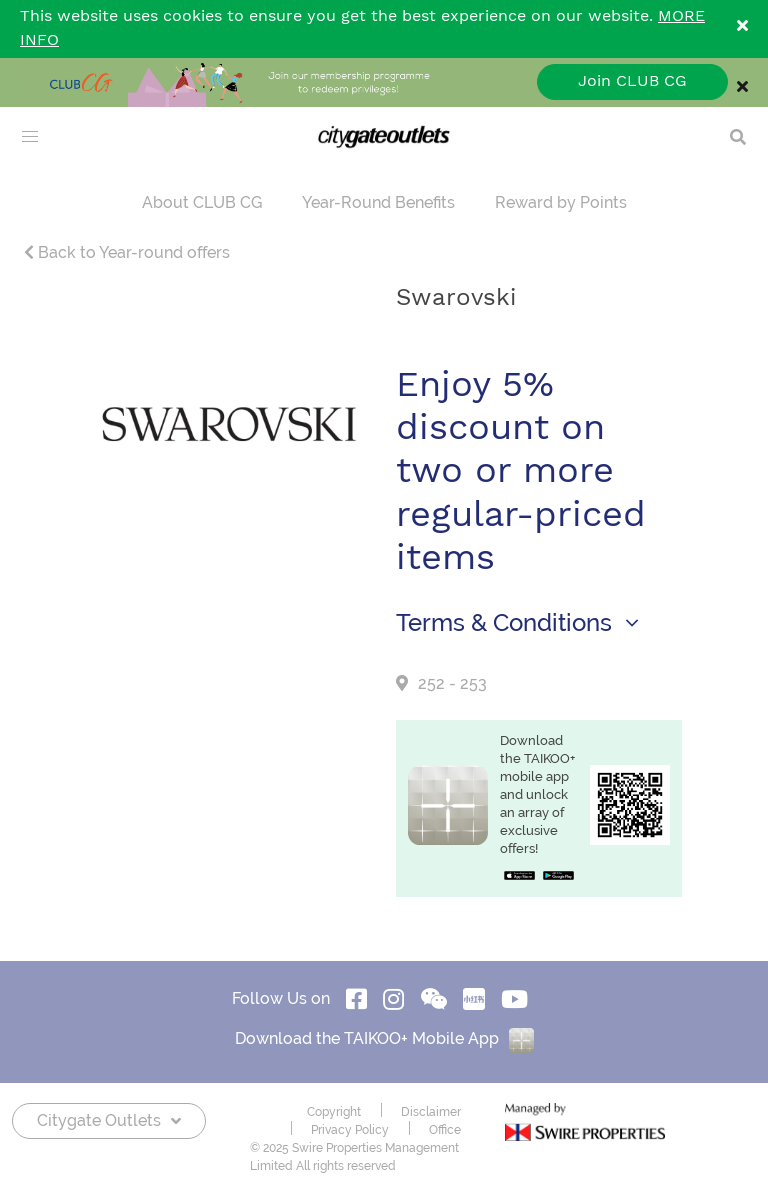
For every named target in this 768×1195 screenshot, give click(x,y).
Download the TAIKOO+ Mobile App (384, 1038)
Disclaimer (431, 1112)
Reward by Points (561, 202)
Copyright (334, 1112)
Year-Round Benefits (378, 202)
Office (445, 1130)
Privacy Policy (350, 1130)
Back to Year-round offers (127, 252)
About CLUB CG (202, 202)
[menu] (30, 137)
